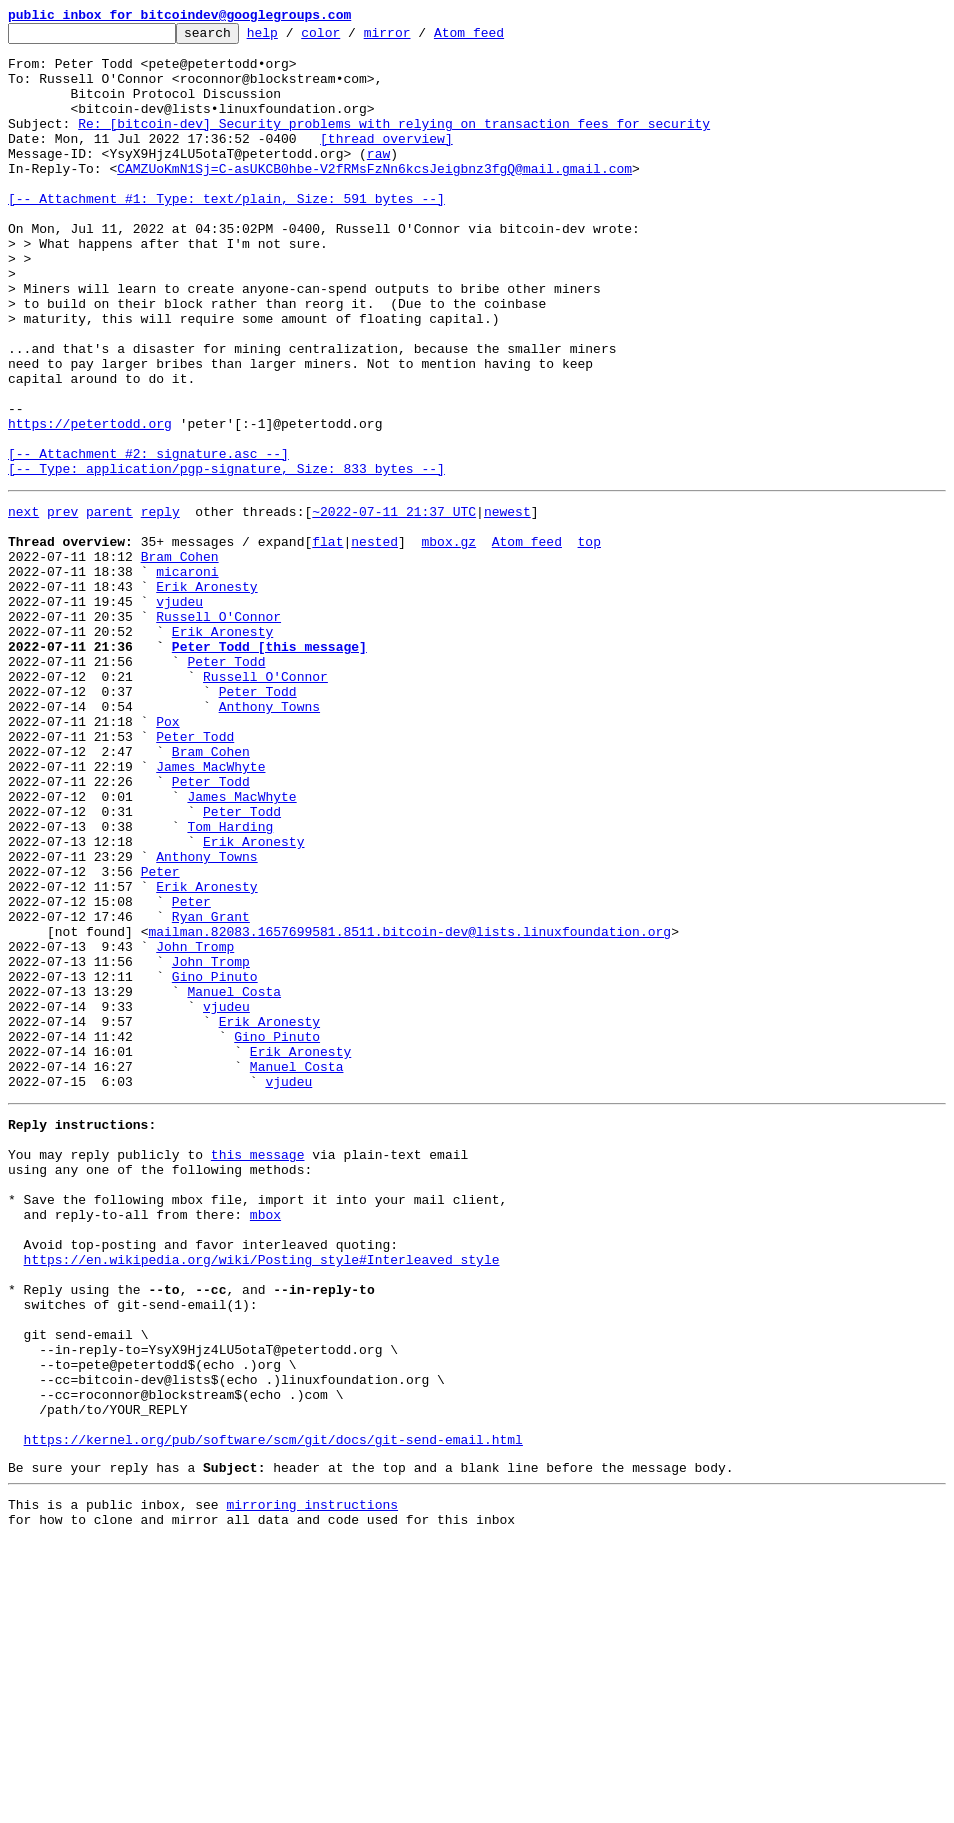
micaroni (187, 676)
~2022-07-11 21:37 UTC (394, 604)
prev (62, 604)
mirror (418, 38)
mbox (265, 1442)
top (588, 640)
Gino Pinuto (215, 1162)
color (351, 38)
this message (258, 1370)
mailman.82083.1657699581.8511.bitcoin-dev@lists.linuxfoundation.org (409, 1108)
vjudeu (179, 712)
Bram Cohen (180, 658)
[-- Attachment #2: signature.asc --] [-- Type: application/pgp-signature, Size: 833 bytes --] (226, 549)
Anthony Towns (269, 838)
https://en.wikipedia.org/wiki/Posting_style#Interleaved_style (262, 1496)
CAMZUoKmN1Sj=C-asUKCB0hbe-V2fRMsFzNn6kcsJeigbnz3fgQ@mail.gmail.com (374, 198)
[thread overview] (386, 162)
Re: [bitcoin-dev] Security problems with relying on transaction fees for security (394, 144)
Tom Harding (230, 982)
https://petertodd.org (90, 504)
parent (109, 604)
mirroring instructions (312, 1783)
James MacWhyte (210, 910)
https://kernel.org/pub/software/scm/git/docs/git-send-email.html (273, 1712)
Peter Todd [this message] (269, 766)
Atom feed (500, 38)
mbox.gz (448, 640)
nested (374, 640)
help (293, 38)
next (23, 604)
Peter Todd (226, 784)
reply (160, 604)
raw (378, 180)
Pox (167, 856)
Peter (160, 1036)
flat (327, 640)
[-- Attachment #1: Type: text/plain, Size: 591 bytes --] (226, 234)
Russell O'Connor (218, 730)
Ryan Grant (211, 1090)
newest (507, 604)
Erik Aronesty (206, 694)
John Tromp (195, 1126)
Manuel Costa (234, 1180)
